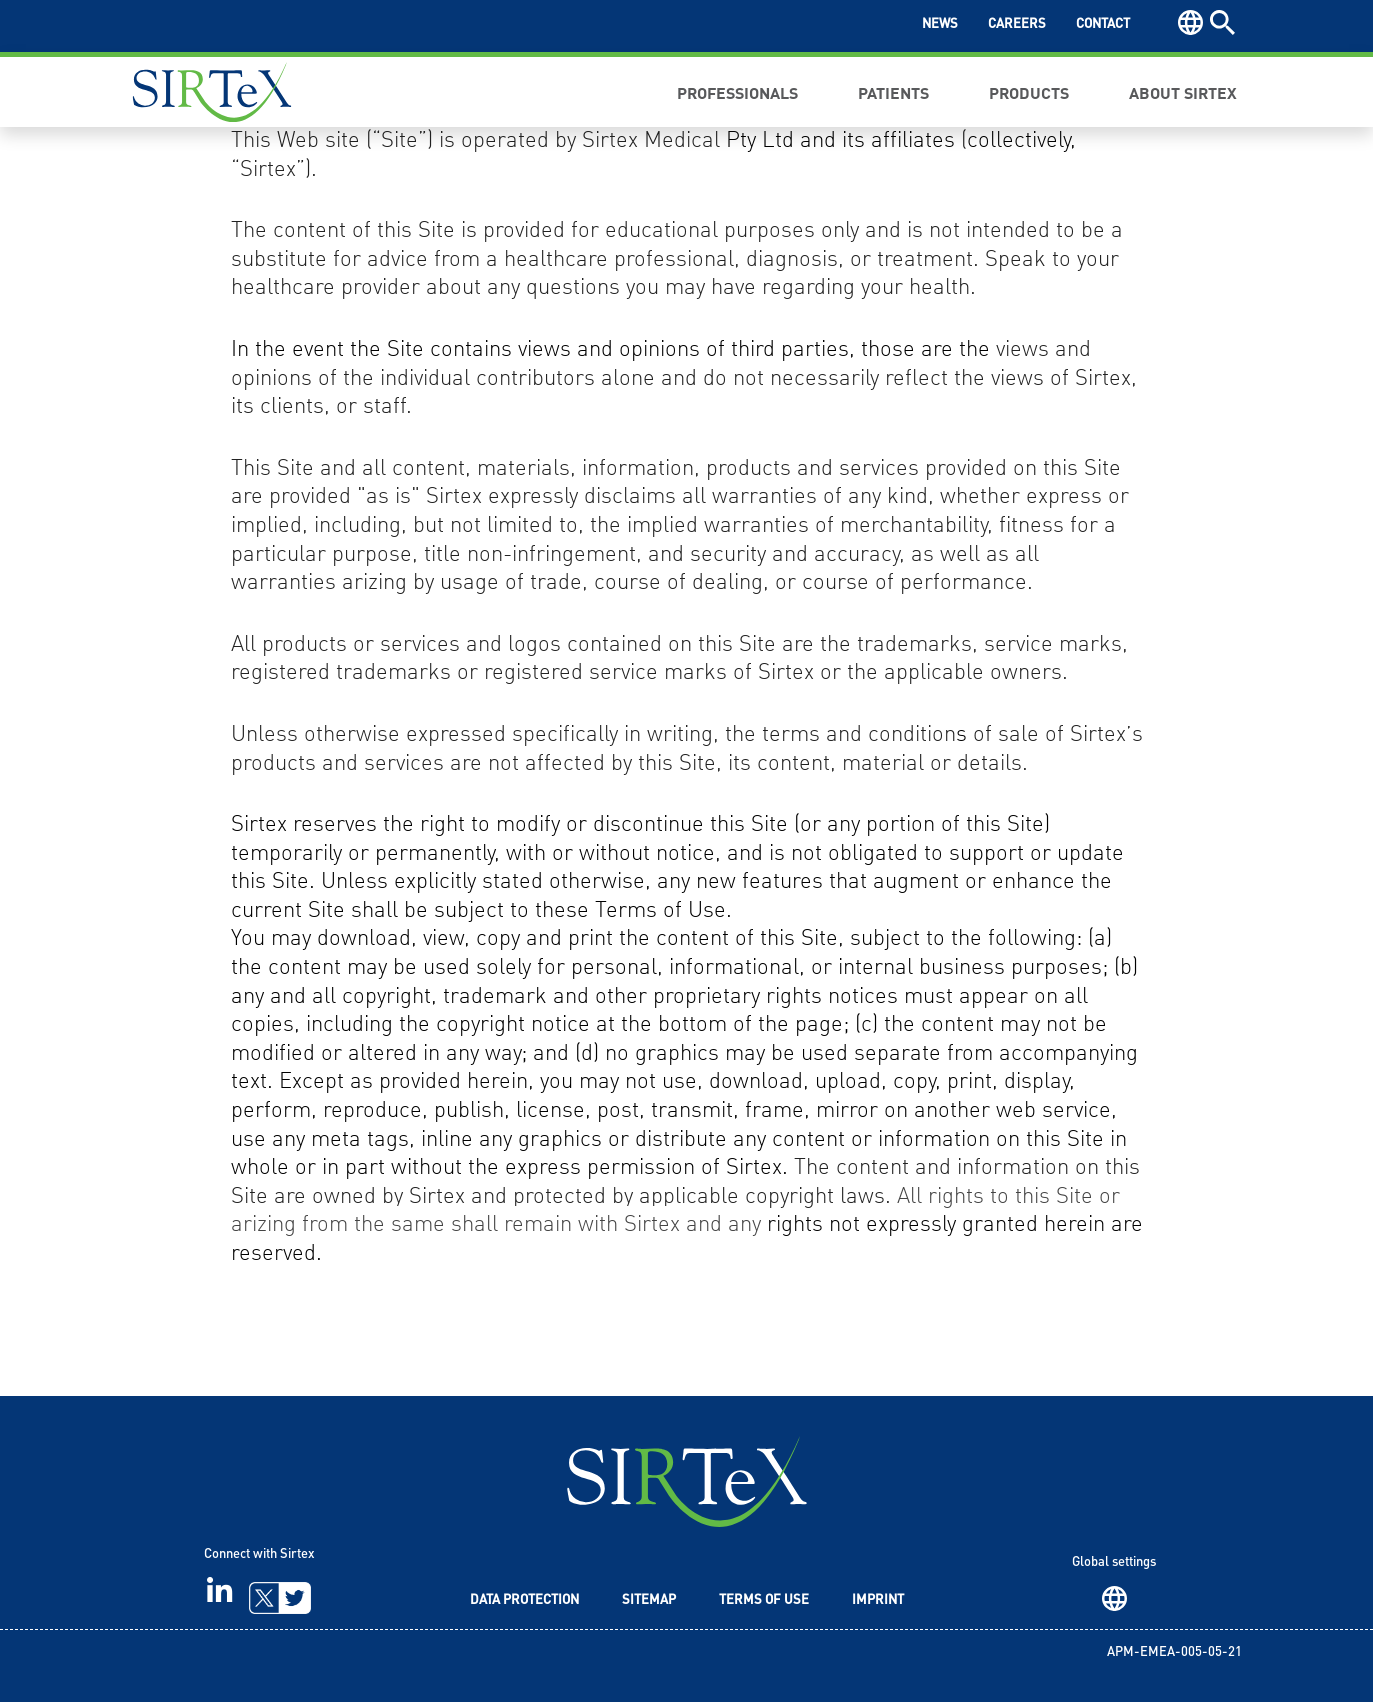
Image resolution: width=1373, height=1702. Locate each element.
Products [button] (1029, 92)
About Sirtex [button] (1183, 92)
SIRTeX (687, 1481)
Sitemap (649, 1600)
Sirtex (212, 92)
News (940, 24)
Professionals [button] (737, 92)
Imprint (878, 1600)
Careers (1017, 24)
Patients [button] (893, 92)
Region (1114, 1598)
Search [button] (1222, 22)
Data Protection (524, 1600)
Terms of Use (764, 1600)
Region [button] (1190, 22)
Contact (1103, 24)
